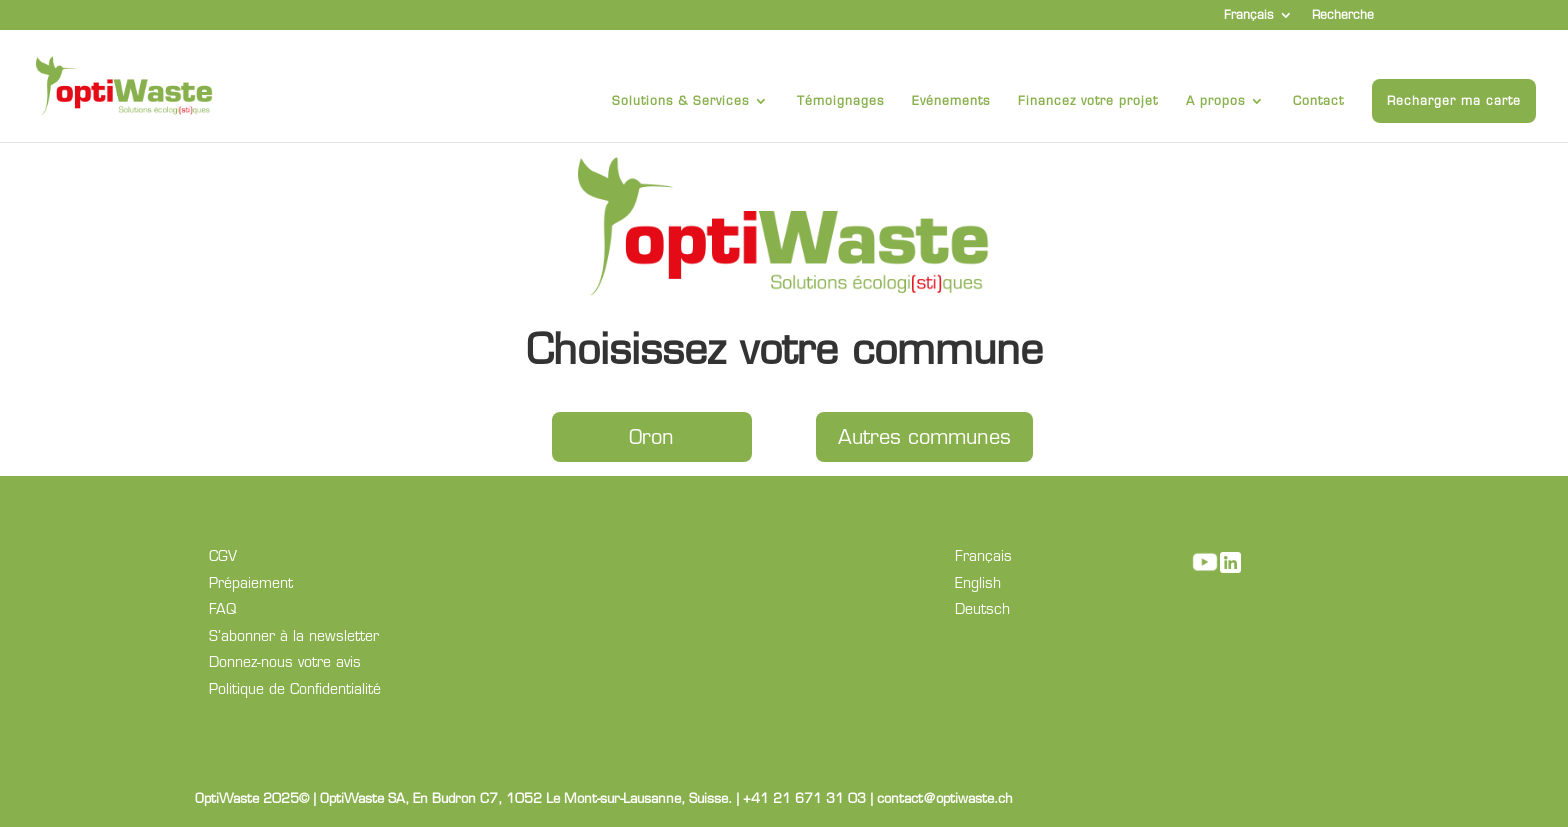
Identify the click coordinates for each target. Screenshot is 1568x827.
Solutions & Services (680, 101)
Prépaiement (251, 583)
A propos (1215, 101)
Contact (1318, 101)
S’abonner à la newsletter (294, 636)
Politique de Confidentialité (295, 689)
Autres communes (924, 437)
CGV (223, 556)
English (978, 583)
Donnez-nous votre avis (285, 662)
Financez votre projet (1088, 101)
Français (1248, 15)
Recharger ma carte (1454, 100)
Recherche (1343, 15)
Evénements (951, 101)
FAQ (222, 609)
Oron (651, 437)
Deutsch (982, 609)
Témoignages (840, 101)
